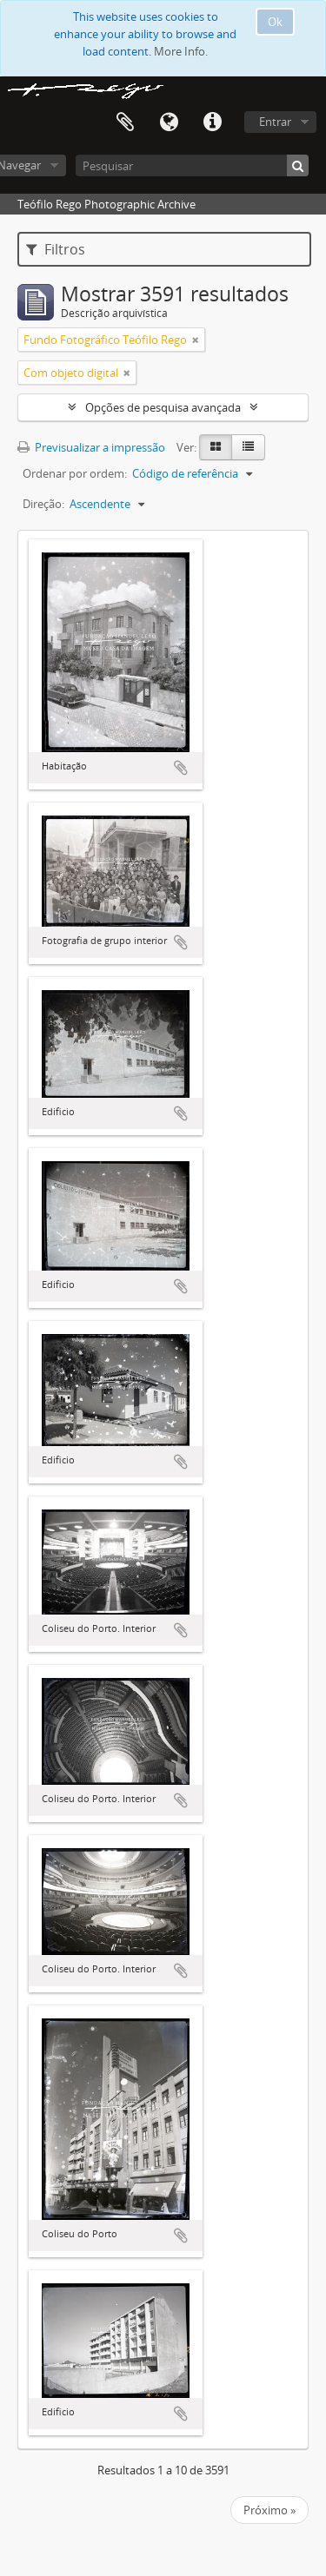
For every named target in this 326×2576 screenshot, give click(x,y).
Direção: (43, 504)
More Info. (181, 51)
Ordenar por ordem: (75, 473)
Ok (275, 22)
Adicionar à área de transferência (181, 767)
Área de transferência (125, 122)
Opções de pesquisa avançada (163, 407)
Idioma (168, 122)
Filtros (55, 249)
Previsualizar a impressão (91, 447)
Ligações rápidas (212, 122)
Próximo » (269, 2510)
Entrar (275, 121)
